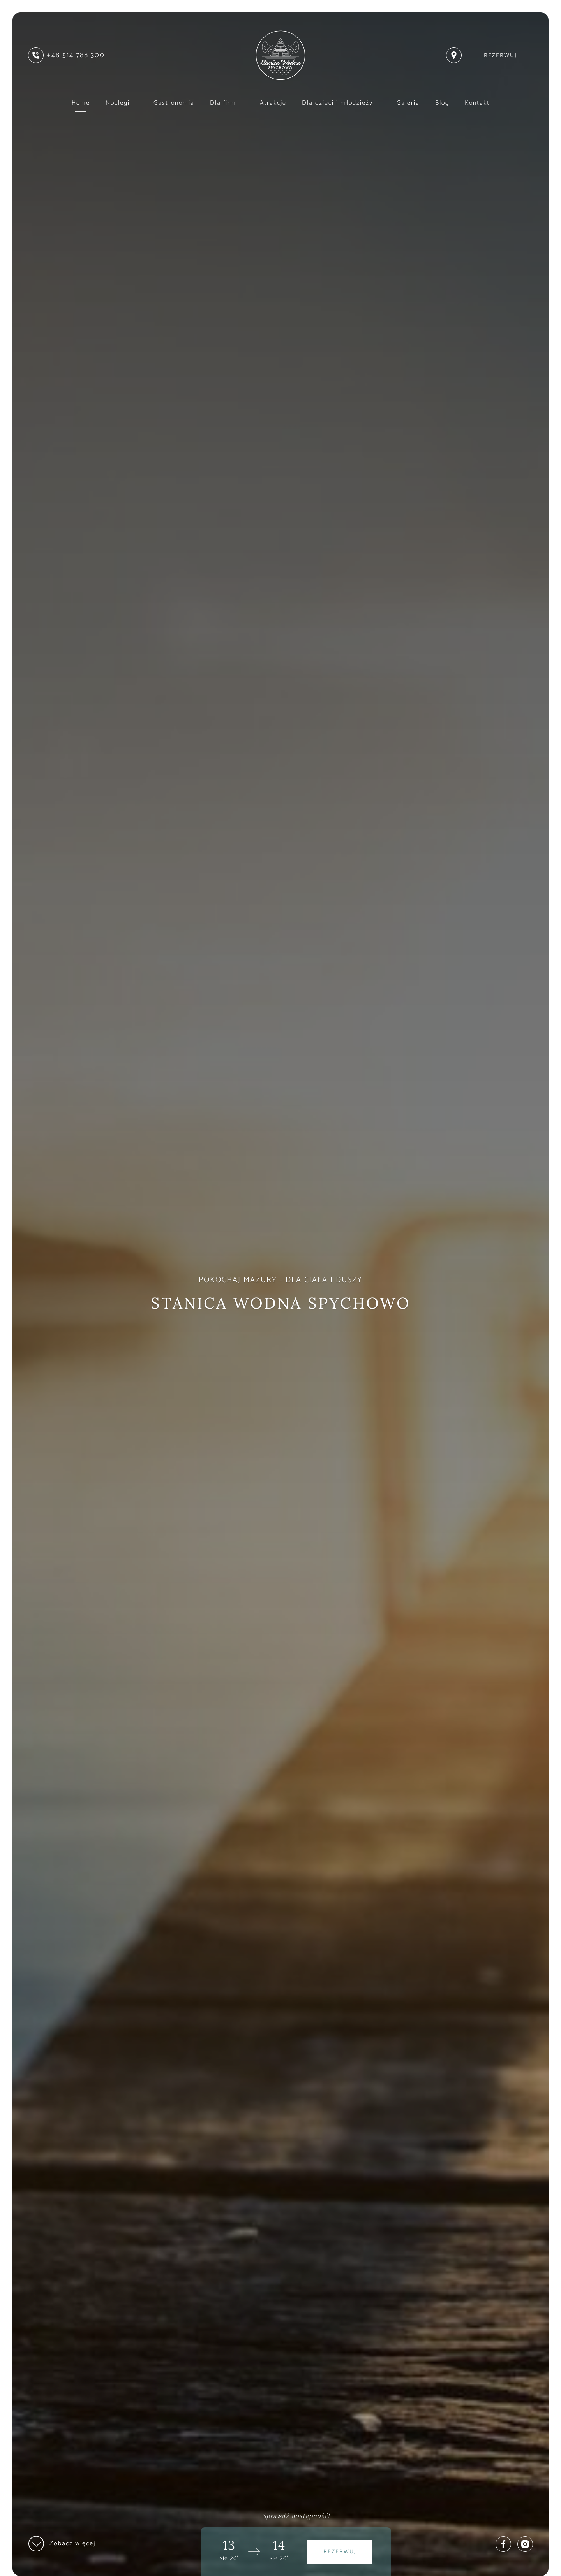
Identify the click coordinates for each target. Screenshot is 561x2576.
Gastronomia (173, 103)
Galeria (408, 103)
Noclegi (122, 103)
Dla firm (227, 103)
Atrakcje (273, 103)
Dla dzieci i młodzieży (341, 103)
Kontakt (477, 103)
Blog (442, 103)
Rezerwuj (500, 55)
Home (81, 103)
